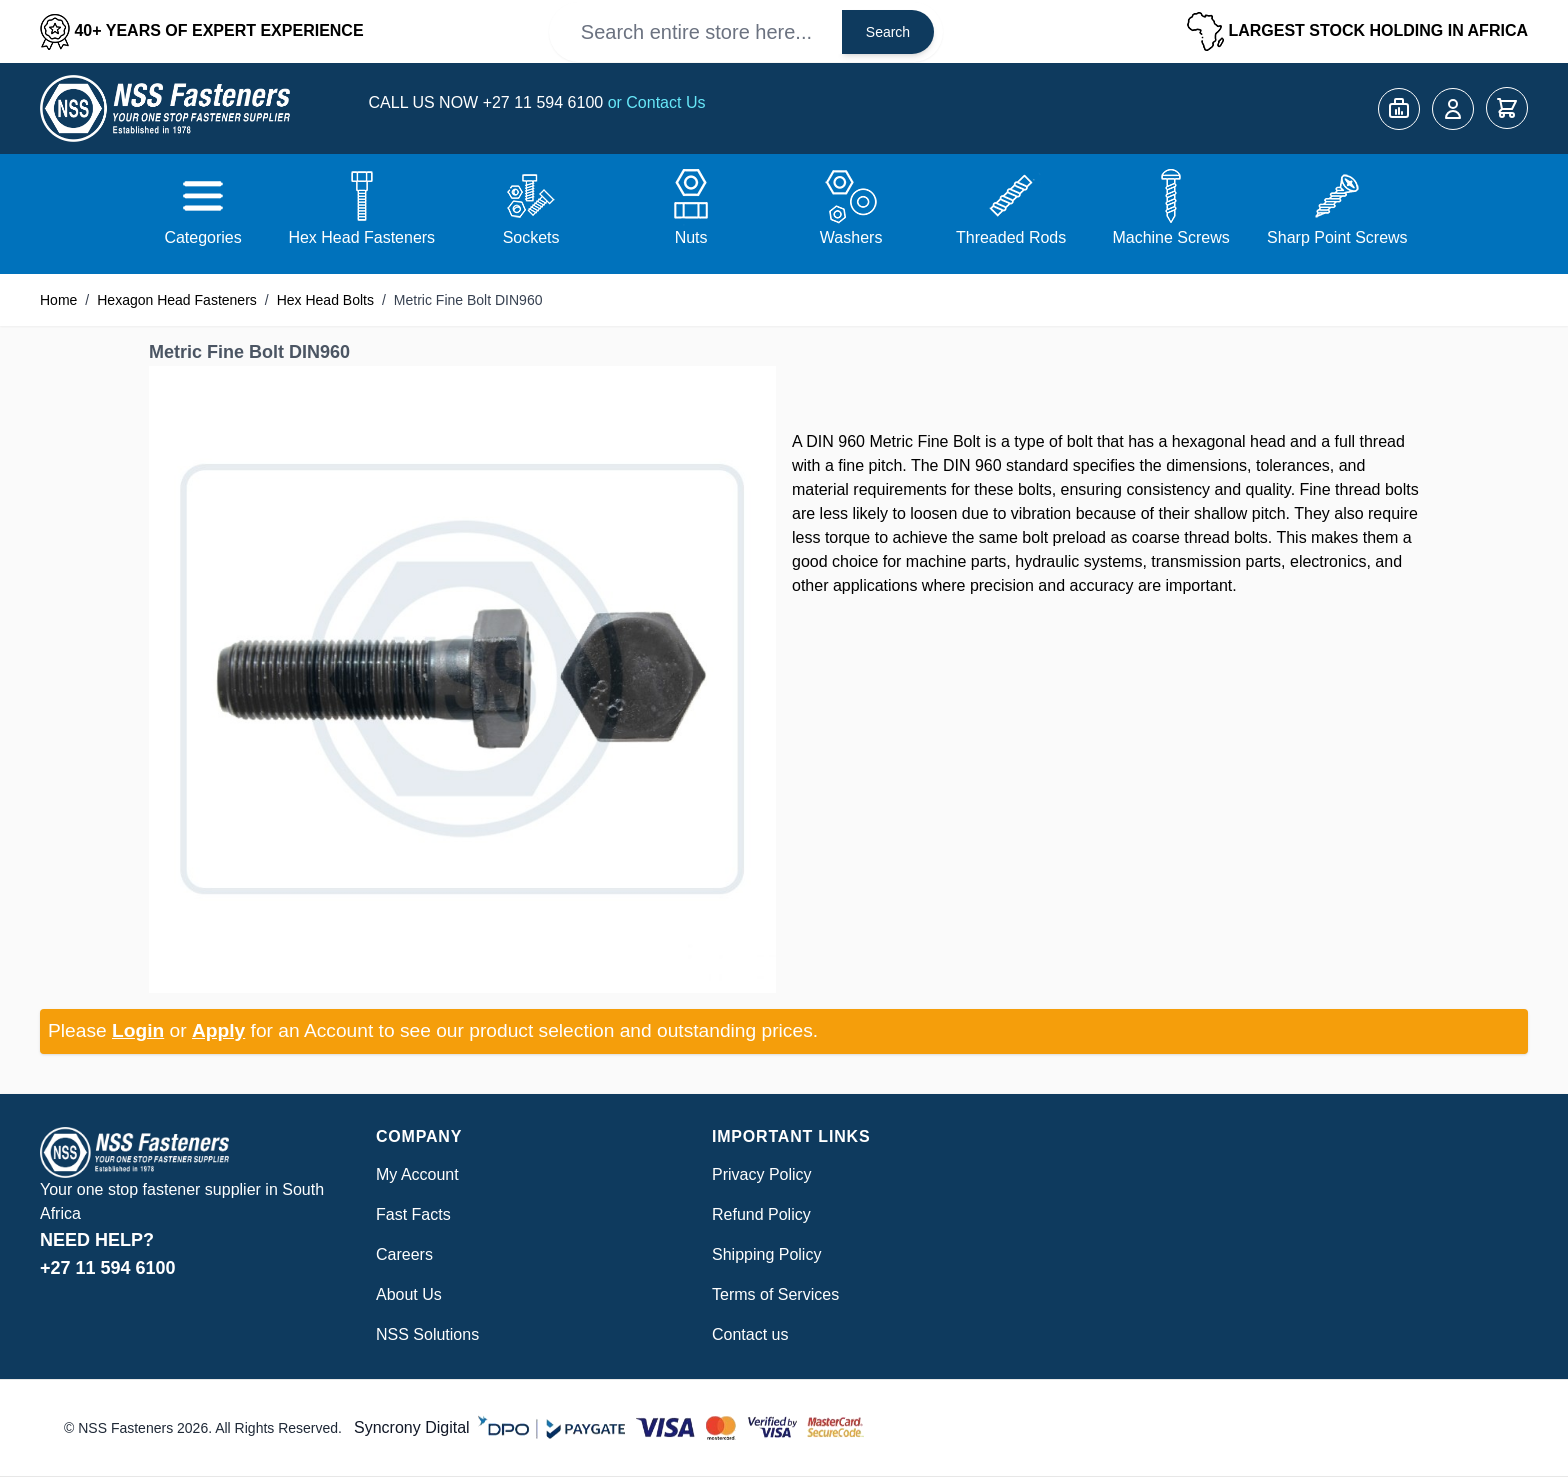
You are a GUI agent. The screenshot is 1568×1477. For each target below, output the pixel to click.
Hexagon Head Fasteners (177, 300)
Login (138, 1030)
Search (888, 32)
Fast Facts (413, 1214)
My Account (417, 1174)
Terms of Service (771, 1294)
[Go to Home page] (165, 108)
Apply (218, 1030)
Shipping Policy (766, 1254)
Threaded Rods (1011, 237)
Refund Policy (761, 1214)
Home (58, 300)
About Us (409, 1294)
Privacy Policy (762, 1174)
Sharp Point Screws (1337, 237)
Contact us (750, 1334)
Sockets (531, 237)
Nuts (691, 237)
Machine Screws (1170, 237)
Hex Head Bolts (325, 300)
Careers (404, 1254)
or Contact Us (657, 102)
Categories (202, 237)
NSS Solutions (427, 1334)
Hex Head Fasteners (361, 237)
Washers (851, 237)
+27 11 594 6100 (545, 102)
